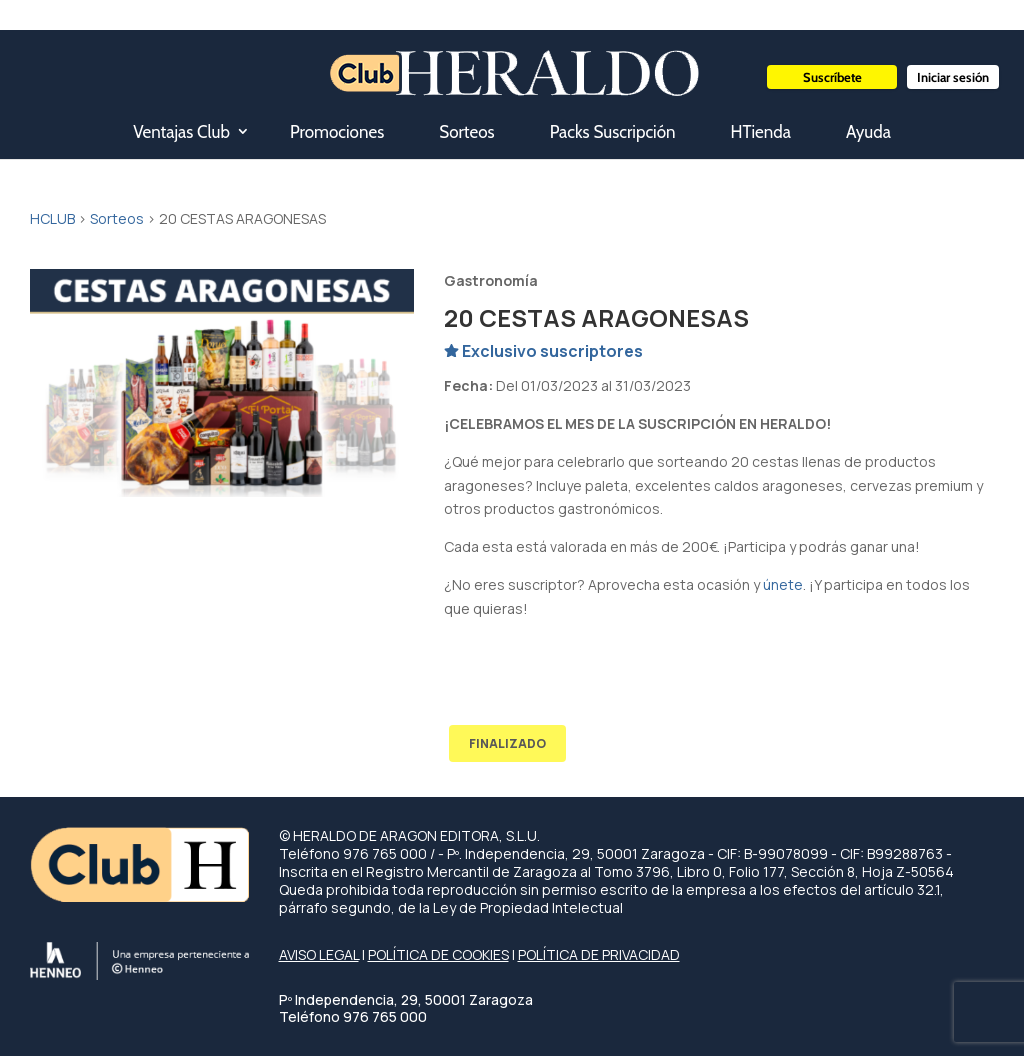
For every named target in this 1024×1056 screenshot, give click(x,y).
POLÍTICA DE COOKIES (438, 954)
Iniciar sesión (953, 77)
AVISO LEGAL (319, 954)
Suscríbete (832, 77)
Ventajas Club (181, 132)
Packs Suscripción (613, 132)
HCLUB (52, 218)
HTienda (761, 132)
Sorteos (466, 132)
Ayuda (868, 132)
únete (783, 584)
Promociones (337, 132)
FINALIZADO (507, 743)
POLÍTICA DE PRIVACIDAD (599, 954)
